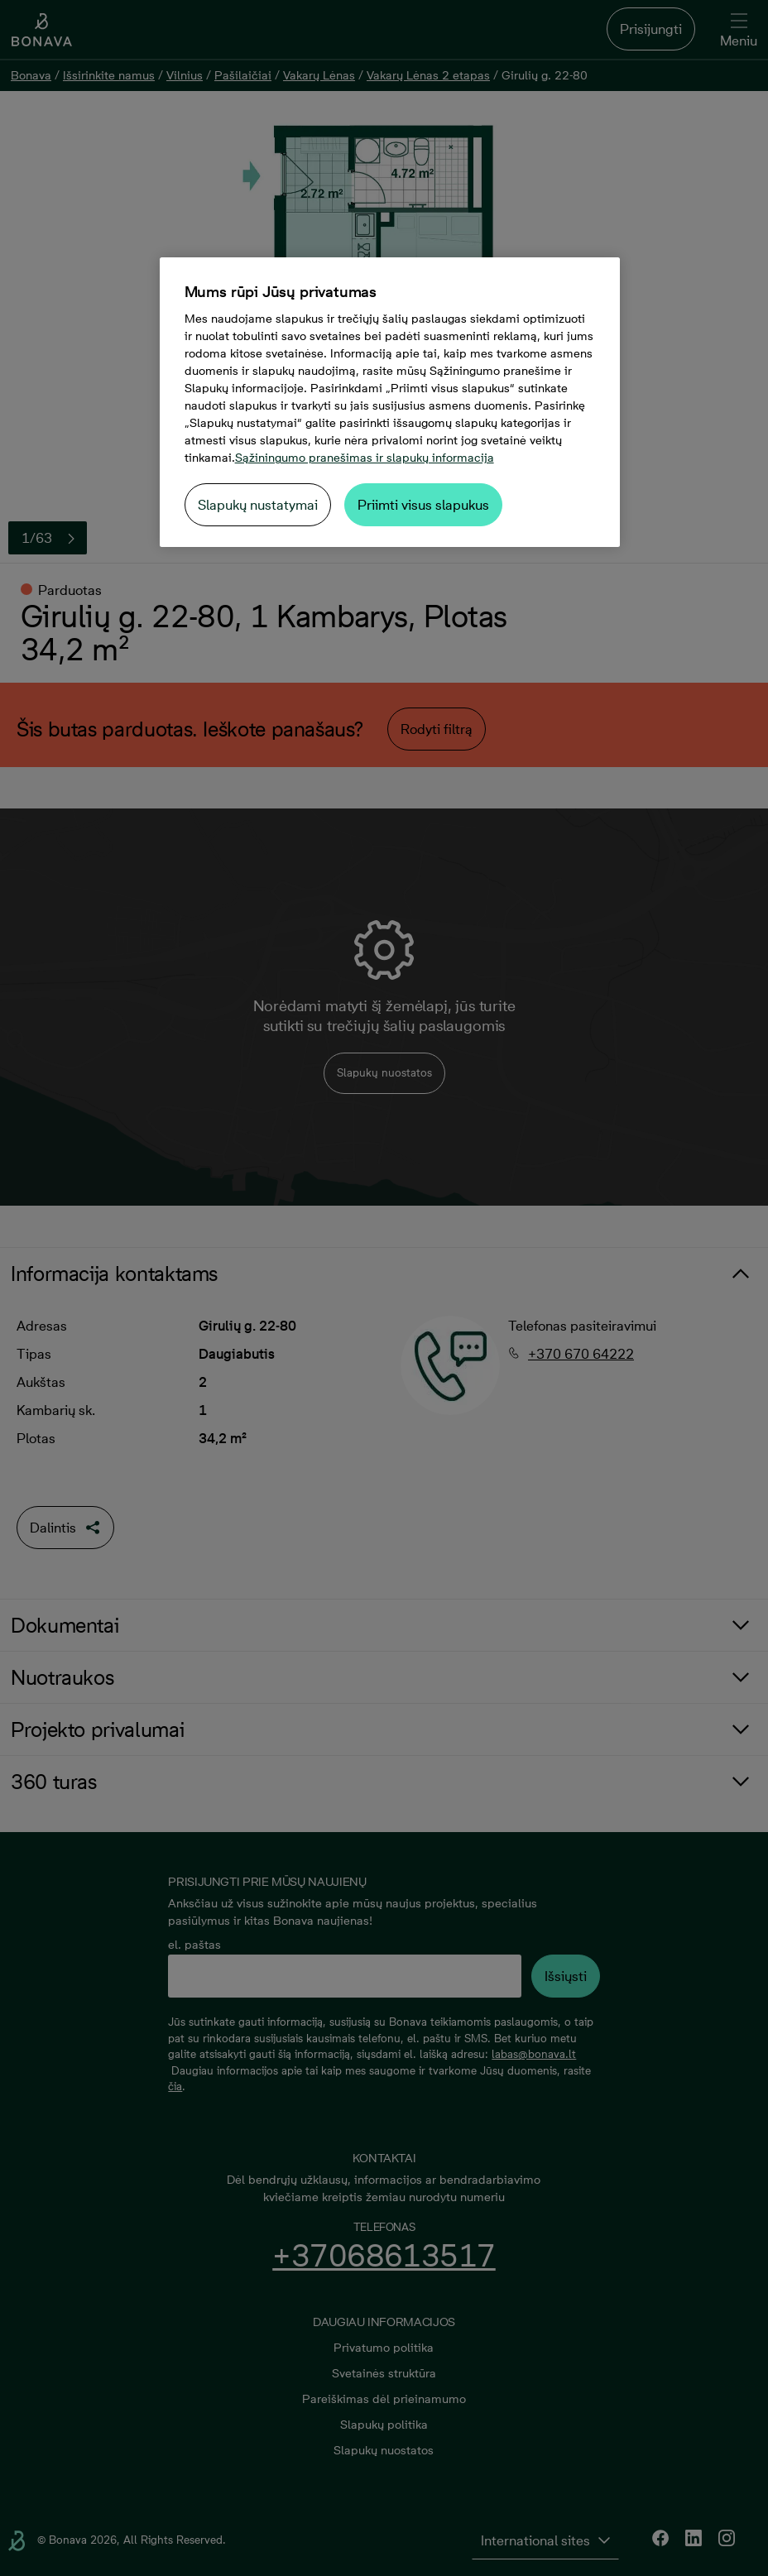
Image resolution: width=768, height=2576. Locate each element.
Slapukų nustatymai (258, 504)
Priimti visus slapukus (423, 504)
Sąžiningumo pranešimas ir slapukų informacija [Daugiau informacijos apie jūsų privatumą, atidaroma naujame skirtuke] (364, 457)
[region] (390, 402)
